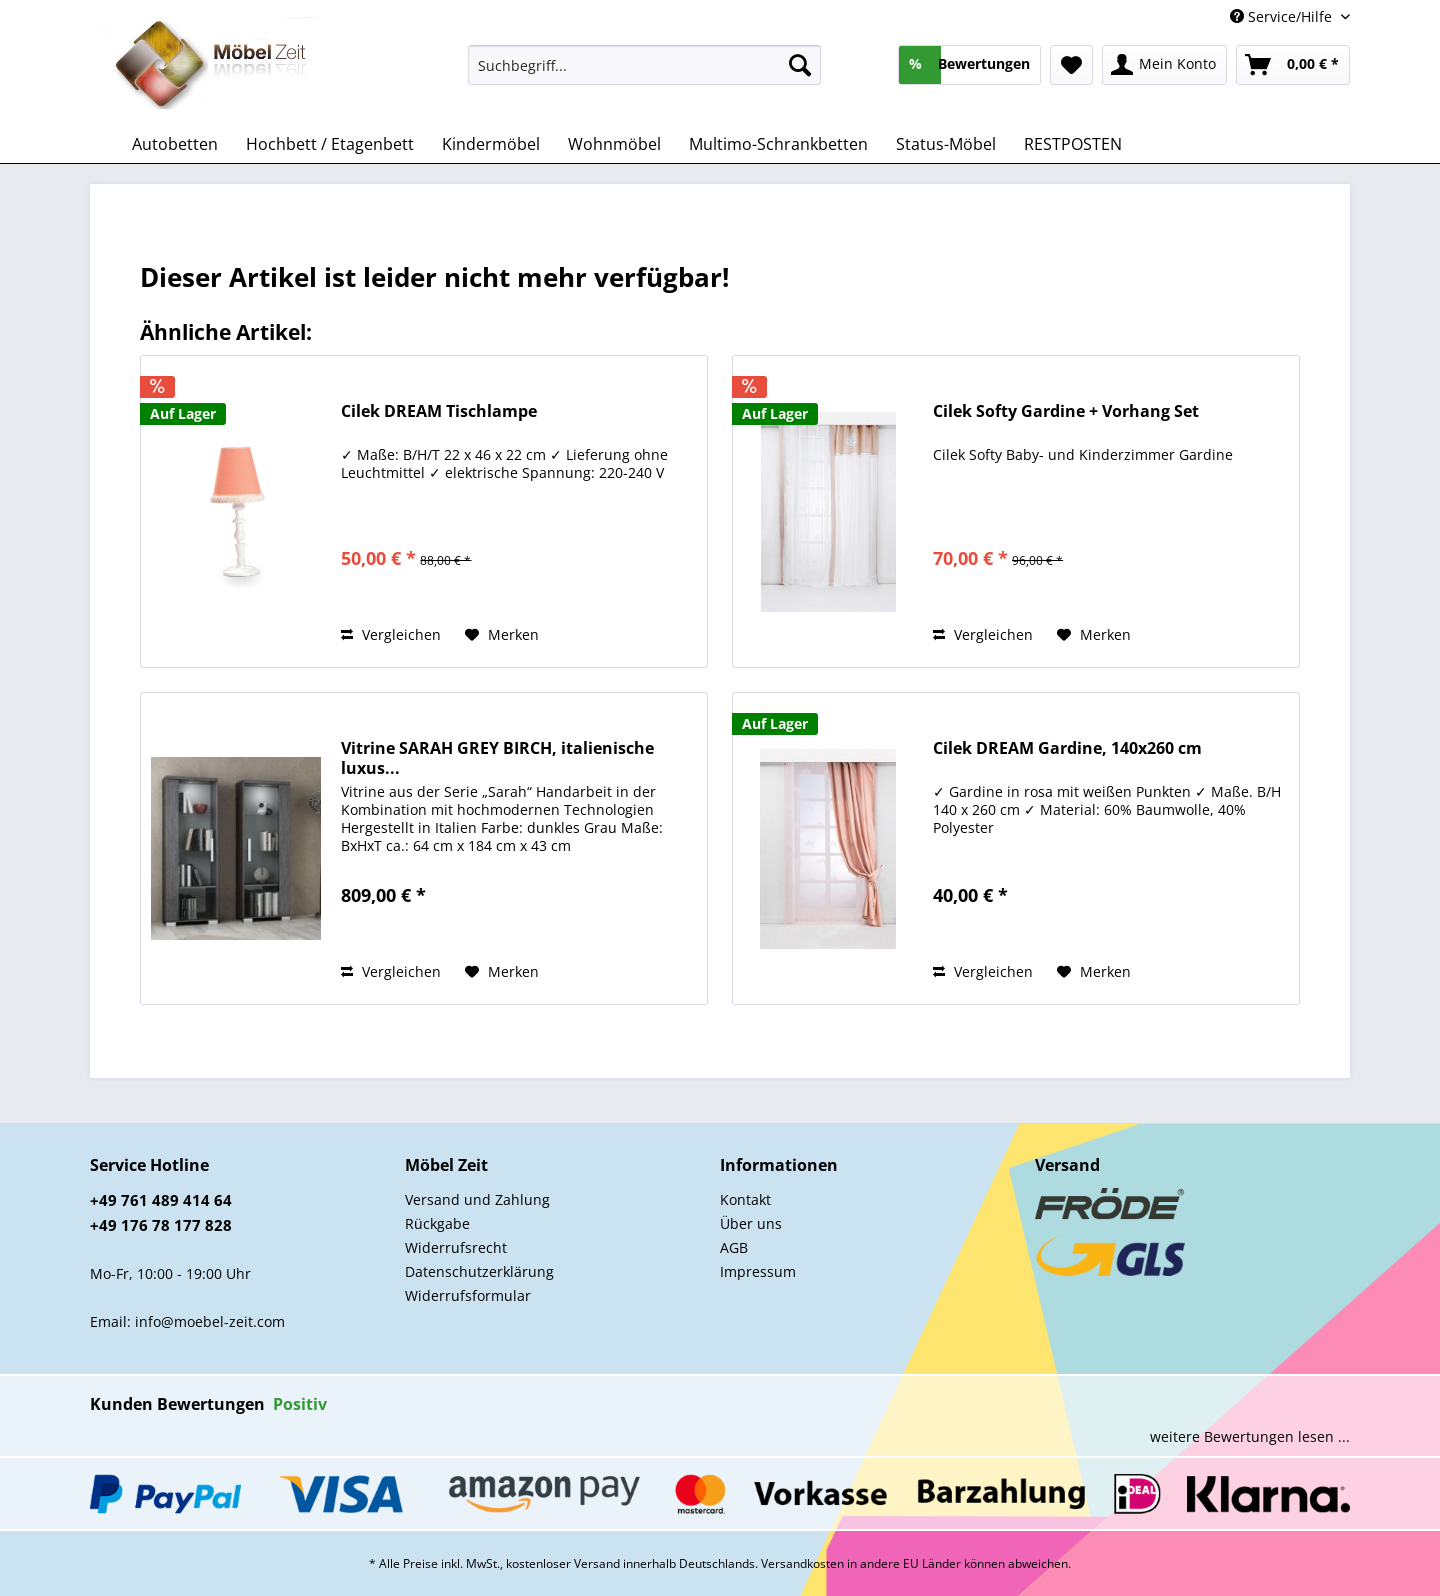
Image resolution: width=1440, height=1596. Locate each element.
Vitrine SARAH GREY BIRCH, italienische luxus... (497, 758)
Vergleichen (391, 634)
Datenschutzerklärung (479, 1271)
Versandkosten (802, 1563)
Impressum (758, 1271)
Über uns (751, 1223)
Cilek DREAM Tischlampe (439, 411)
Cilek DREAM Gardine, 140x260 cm (1067, 748)
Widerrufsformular (468, 1295)
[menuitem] (644, 74)
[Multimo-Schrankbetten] (778, 144)
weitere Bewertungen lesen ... (1250, 1436)
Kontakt (745, 1199)
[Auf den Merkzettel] (502, 635)
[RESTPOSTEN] (1073, 144)
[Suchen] (800, 65)
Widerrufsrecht (456, 1247)
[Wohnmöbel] (614, 144)
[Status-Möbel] (946, 144)
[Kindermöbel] (491, 144)
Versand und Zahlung (477, 1199)
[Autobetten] (175, 144)
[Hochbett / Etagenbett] (330, 144)
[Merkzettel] (1071, 65)
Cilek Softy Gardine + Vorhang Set (1066, 411)
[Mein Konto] (1164, 65)
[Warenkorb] (1293, 65)
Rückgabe (437, 1223)
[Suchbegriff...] (644, 65)
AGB (734, 1247)
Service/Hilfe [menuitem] (1283, 16)
